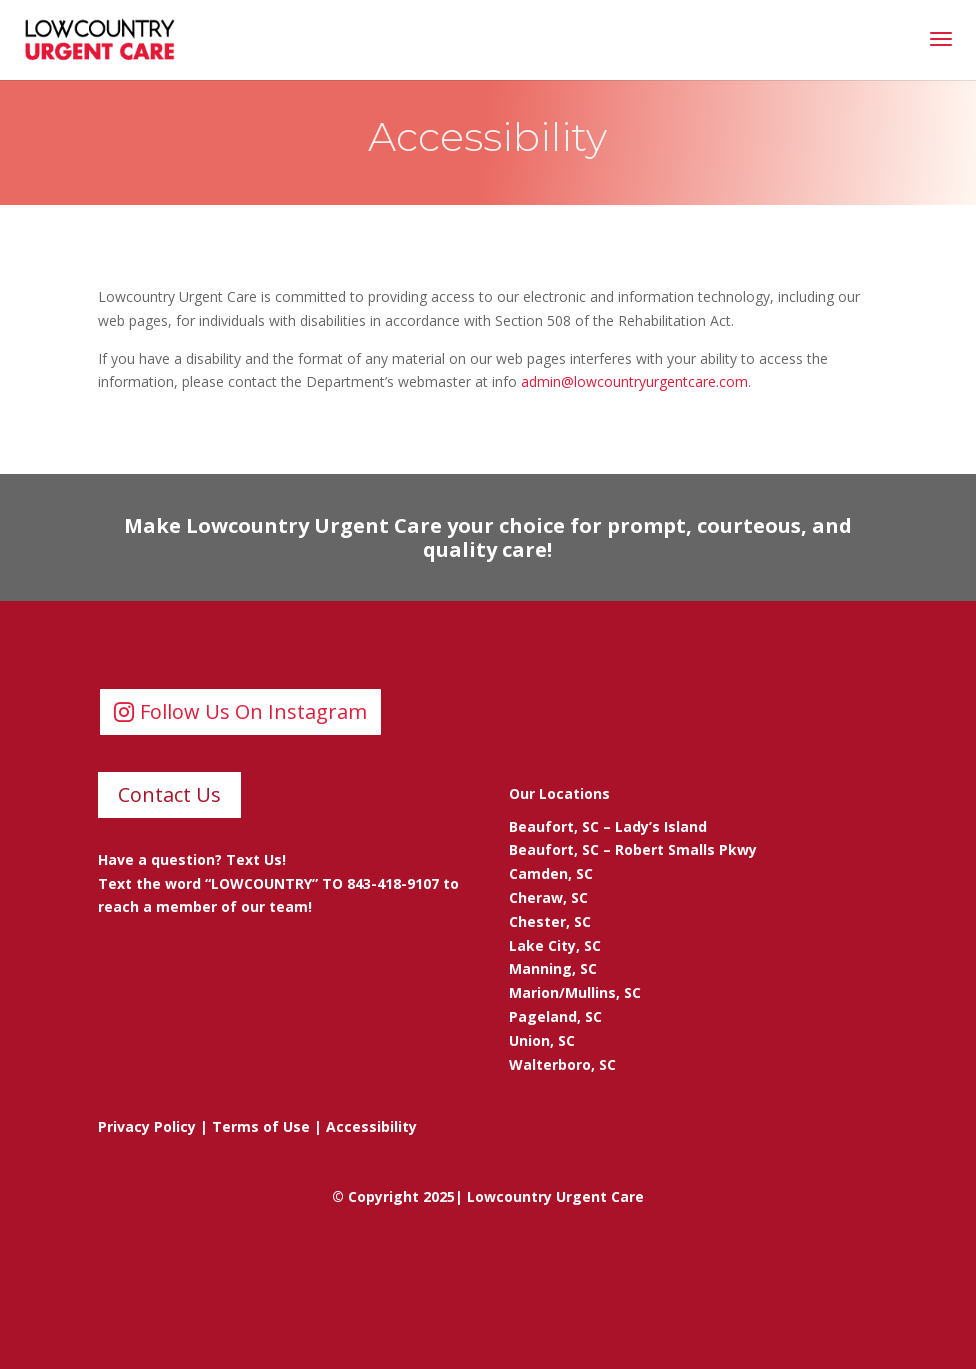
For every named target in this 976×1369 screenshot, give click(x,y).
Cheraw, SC (548, 897)
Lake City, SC (555, 945)
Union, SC (542, 1040)
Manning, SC (553, 968)
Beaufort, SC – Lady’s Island (608, 826)
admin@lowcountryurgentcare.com (634, 381)
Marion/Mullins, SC (575, 992)
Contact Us (169, 794)
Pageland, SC (555, 1016)
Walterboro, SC (562, 1064)
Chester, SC (550, 921)
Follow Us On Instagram (253, 711)
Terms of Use (261, 1126)
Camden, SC (551, 873)
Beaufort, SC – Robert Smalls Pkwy (633, 849)
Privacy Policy (147, 1126)
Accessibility (371, 1126)
